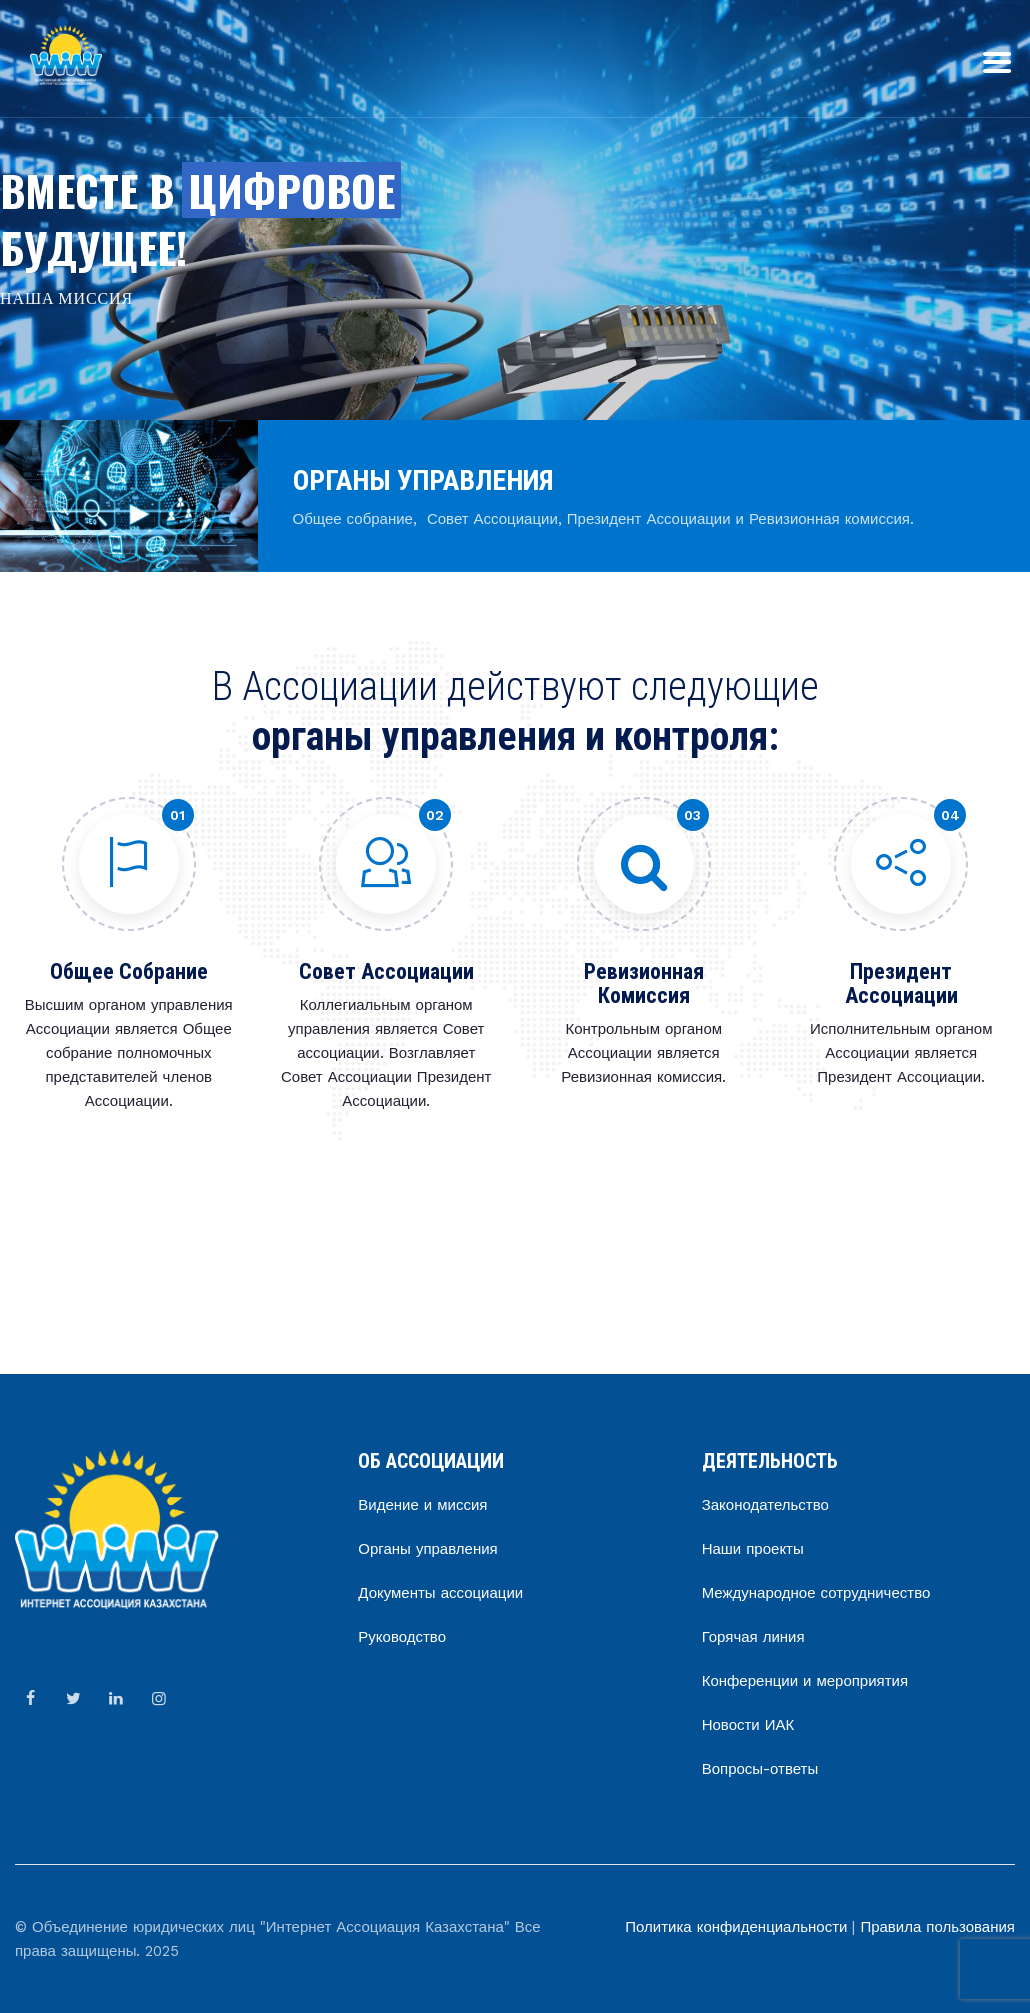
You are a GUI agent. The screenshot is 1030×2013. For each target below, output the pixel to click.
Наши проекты (753, 1549)
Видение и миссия (422, 1505)
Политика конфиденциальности (736, 1927)
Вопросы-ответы (760, 1769)
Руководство (402, 1637)
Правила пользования (937, 1927)
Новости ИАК (748, 1725)
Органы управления (427, 1549)
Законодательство (765, 1505)
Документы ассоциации (440, 1593)
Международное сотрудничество (816, 1593)
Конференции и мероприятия (805, 1681)
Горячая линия (753, 1637)
